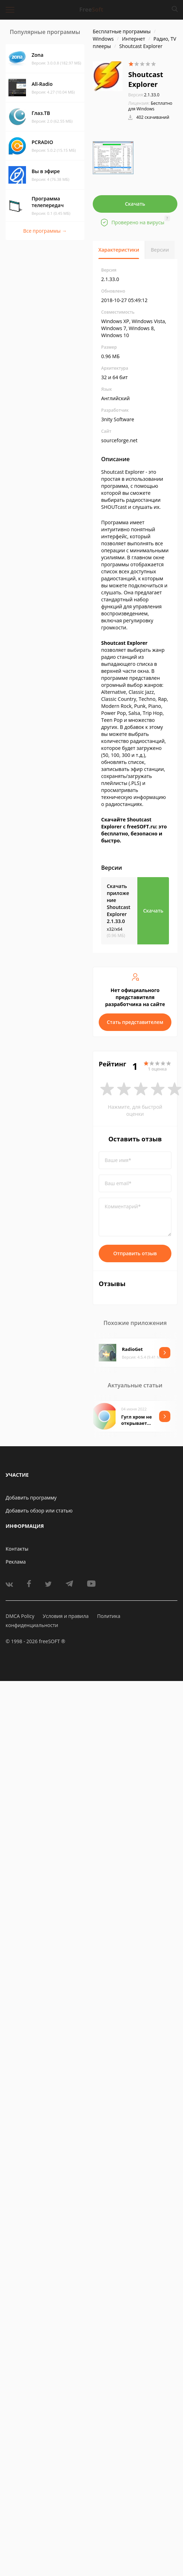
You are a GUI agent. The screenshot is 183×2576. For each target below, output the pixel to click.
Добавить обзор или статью (39, 1510)
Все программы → (45, 230)
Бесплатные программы (122, 31)
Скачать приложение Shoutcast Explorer (118, 903)
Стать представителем (135, 1022)
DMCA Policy (20, 1616)
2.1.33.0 (143, 95)
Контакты (17, 1548)
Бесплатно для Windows (150, 106)
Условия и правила (66, 1616)
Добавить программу (31, 1497)
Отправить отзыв (135, 1253)
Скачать (135, 203)
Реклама (16, 1561)
